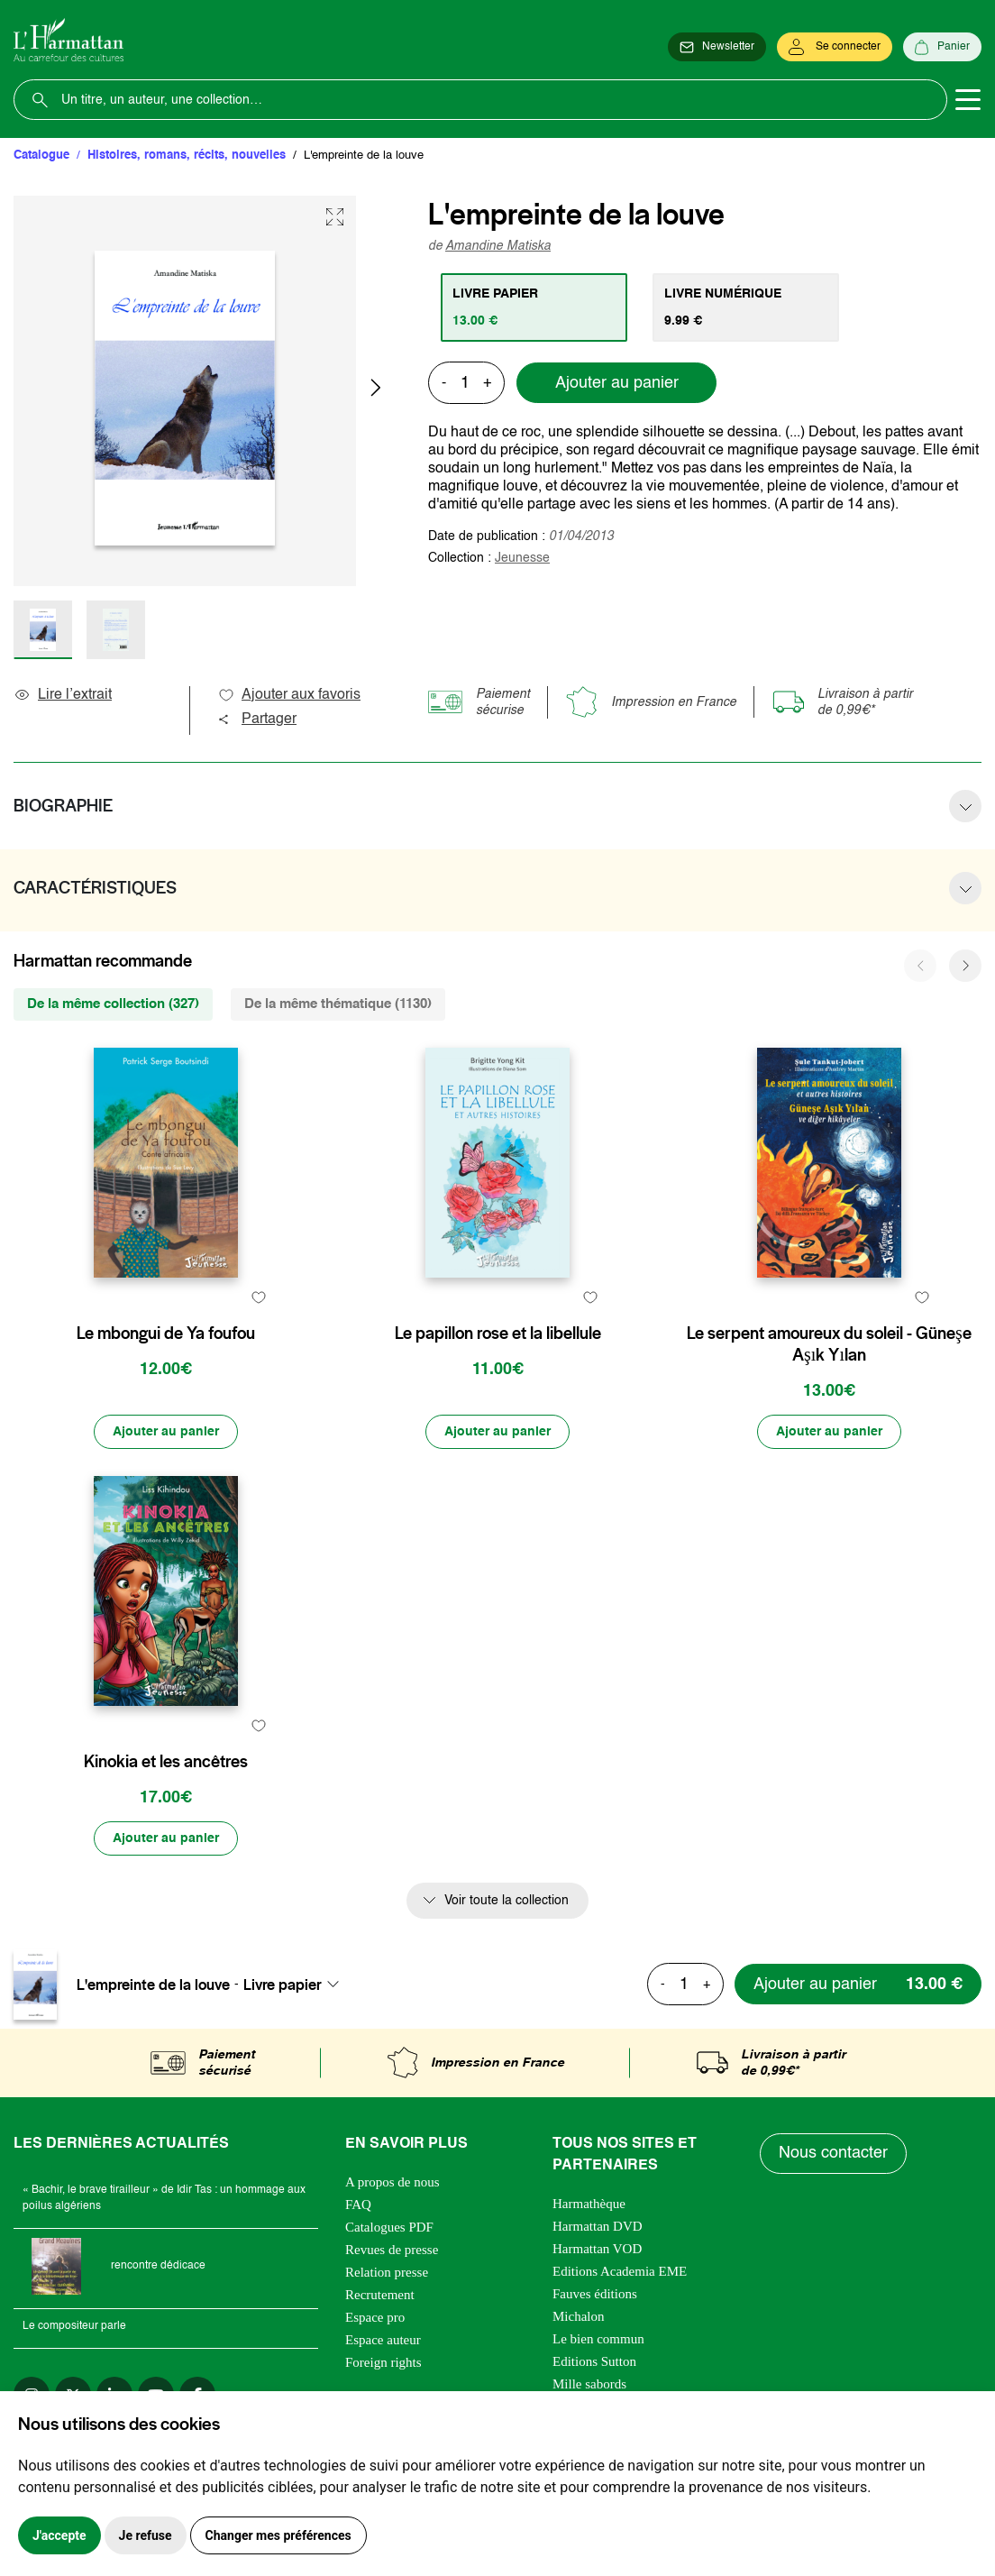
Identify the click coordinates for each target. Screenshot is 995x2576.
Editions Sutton (594, 2361)
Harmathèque (588, 2203)
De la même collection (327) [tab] (113, 1004)
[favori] (258, 1298)
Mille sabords (589, 2384)
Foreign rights (383, 2362)
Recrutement (380, 2294)
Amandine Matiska (498, 246)
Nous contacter (833, 2153)
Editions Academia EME (619, 2271)
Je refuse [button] (145, 2535)
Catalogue (41, 155)
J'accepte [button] (59, 2535)
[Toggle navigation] (967, 100)
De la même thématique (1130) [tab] (338, 1004)
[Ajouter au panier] (166, 1432)
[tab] (534, 307)
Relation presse (386, 2272)
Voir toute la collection (506, 1900)
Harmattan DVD (597, 2226)
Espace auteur (383, 2340)
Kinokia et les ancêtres (166, 1762)
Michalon (578, 2316)
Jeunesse (522, 558)
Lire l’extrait (63, 695)
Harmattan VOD (597, 2248)
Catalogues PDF (389, 2227)
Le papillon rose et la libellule (498, 1333)
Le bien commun (598, 2339)
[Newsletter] (717, 46)
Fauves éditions (594, 2294)
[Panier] (942, 46)
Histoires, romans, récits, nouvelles (186, 155)
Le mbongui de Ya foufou (166, 1333)
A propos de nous (392, 2182)
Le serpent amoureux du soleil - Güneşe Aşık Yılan (829, 1344)
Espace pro (375, 2317)
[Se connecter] (834, 46)
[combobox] (296, 1984)
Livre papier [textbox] (282, 1984)
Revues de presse (391, 2249)
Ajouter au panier (617, 383)
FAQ (358, 2204)
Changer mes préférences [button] (278, 2535)
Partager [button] (257, 719)
